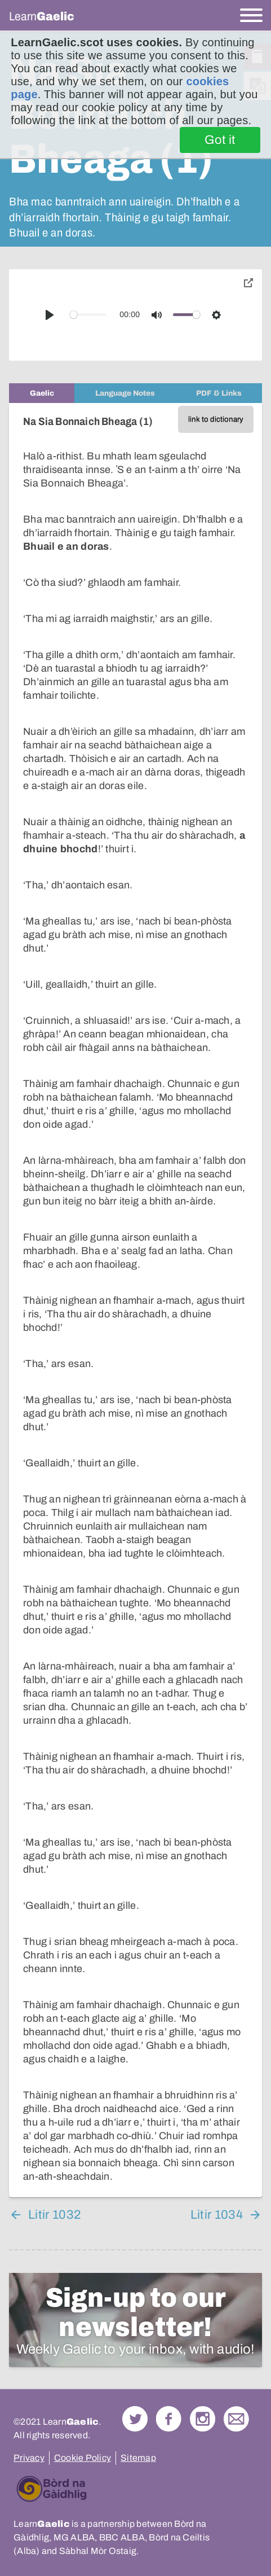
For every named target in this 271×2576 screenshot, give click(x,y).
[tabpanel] (135, 1300)
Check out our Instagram (202, 2419)
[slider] (88, 314)
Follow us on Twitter (135, 2419)
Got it (220, 140)
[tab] (41, 393)
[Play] (49, 314)
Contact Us (236, 2419)
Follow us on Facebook (168, 2419)
